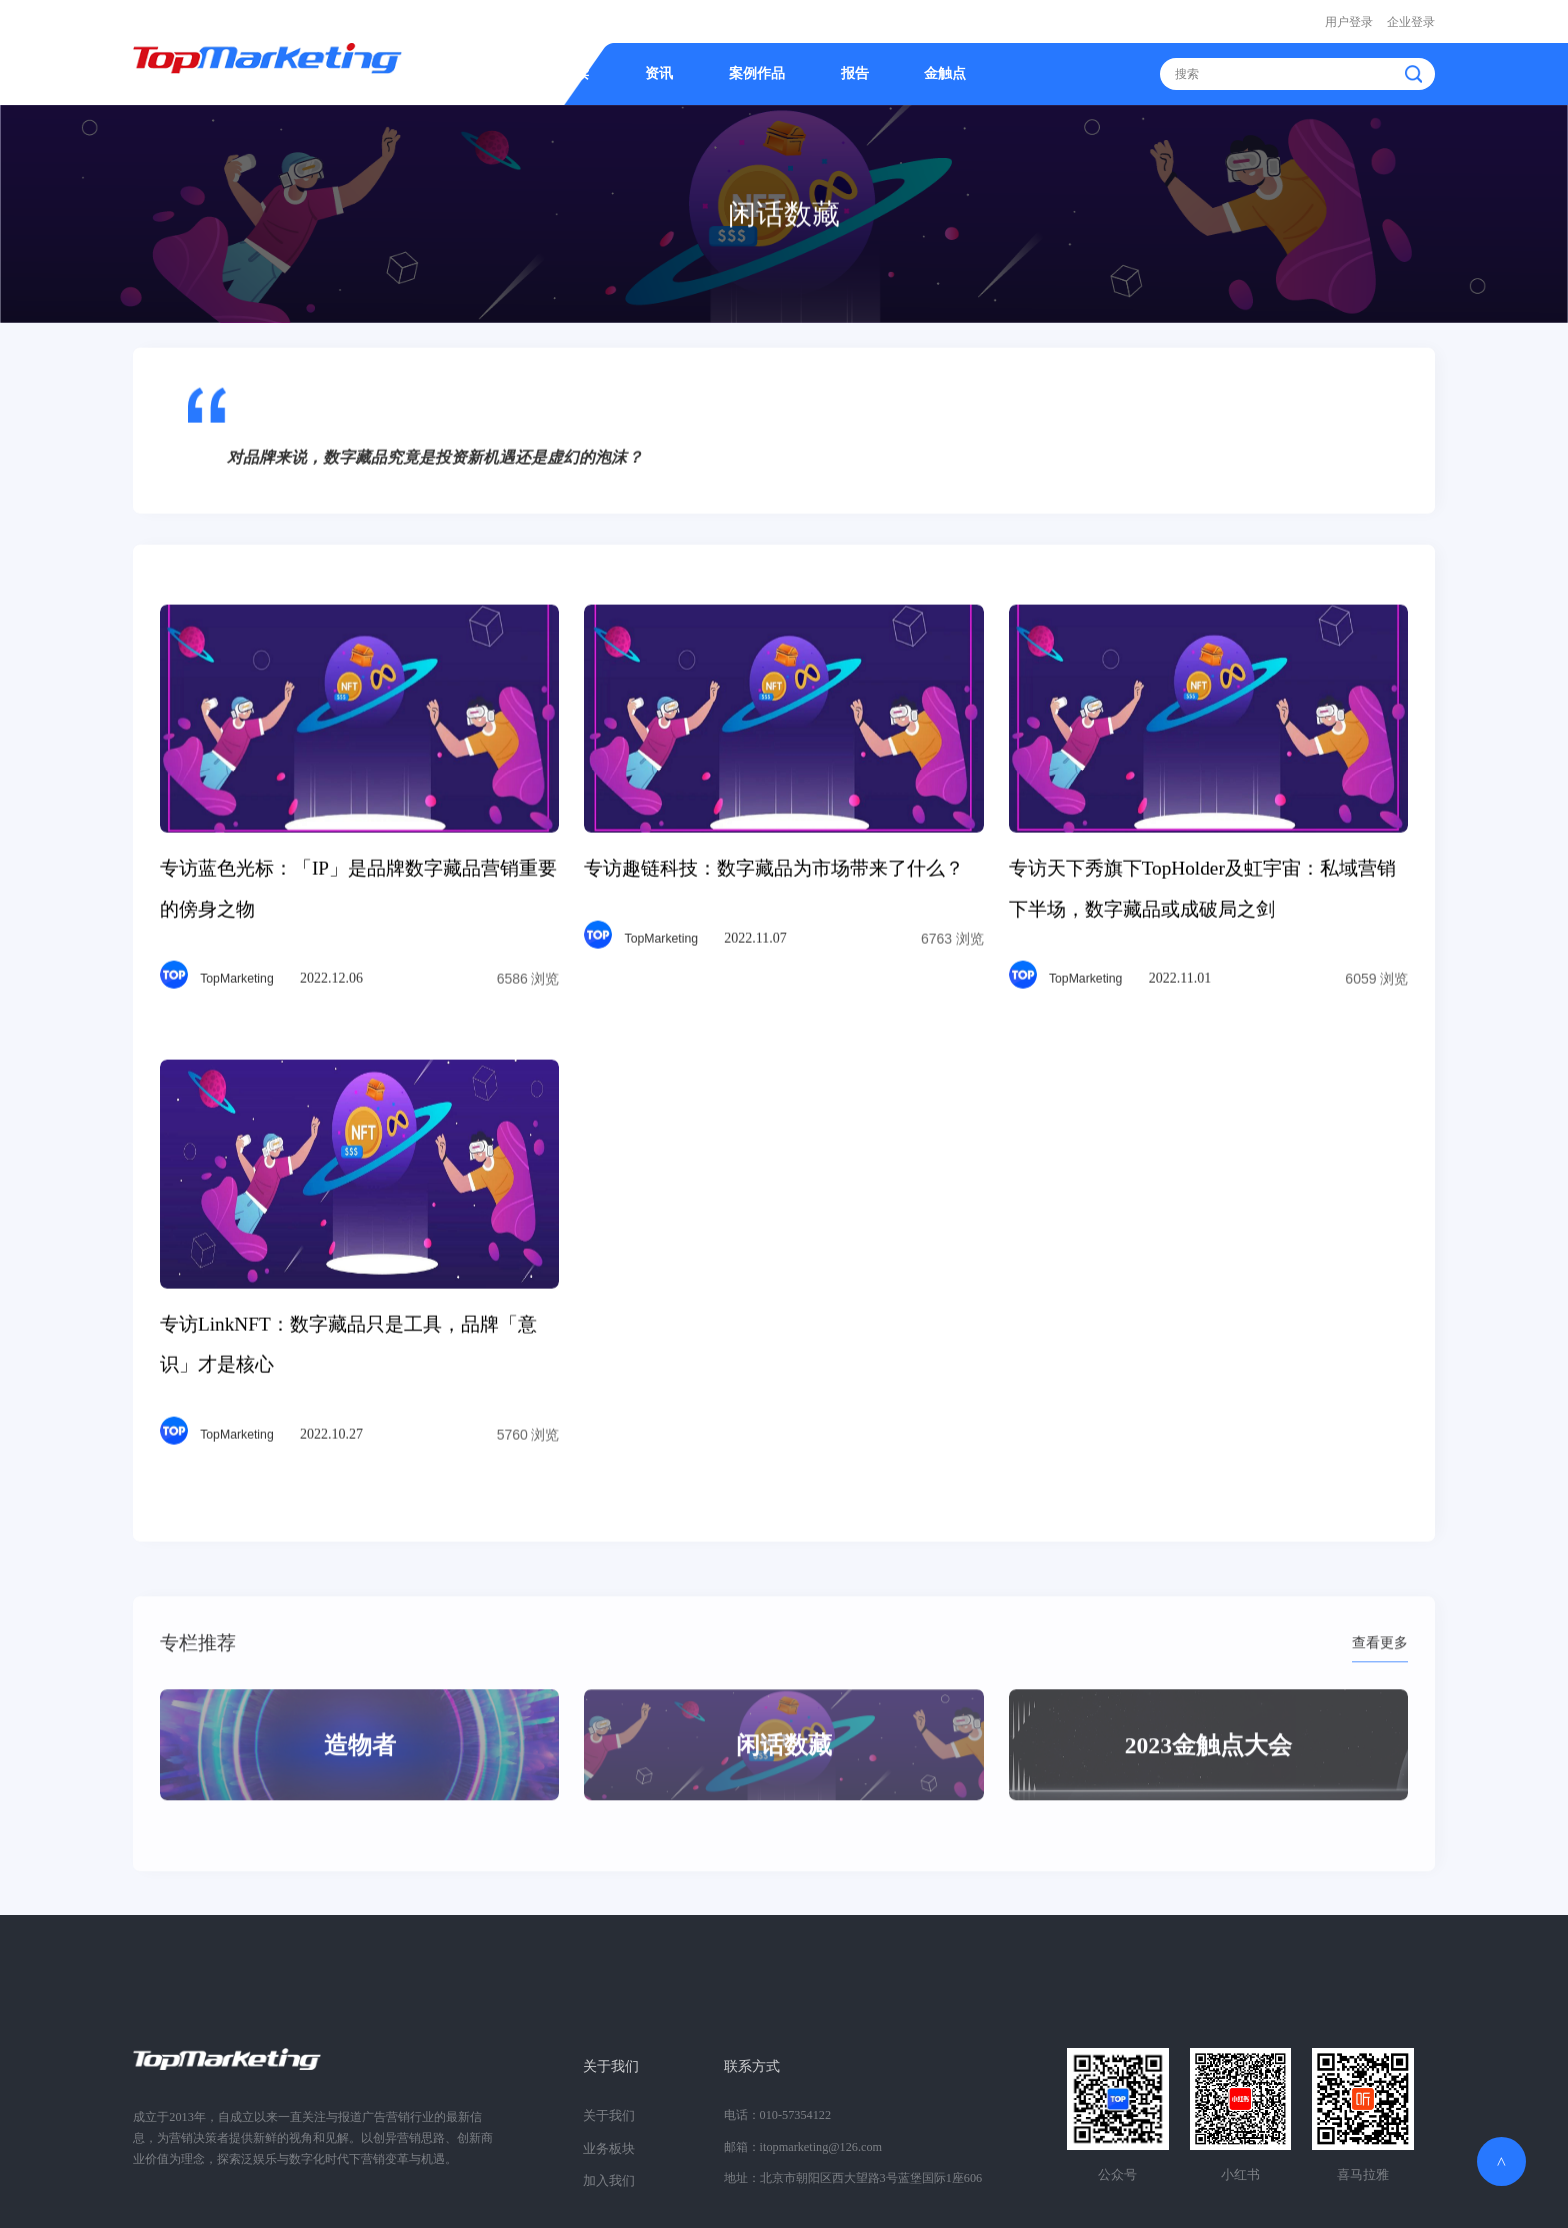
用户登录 (1349, 21)
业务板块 (607, 2144)
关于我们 (611, 2064)
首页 (492, 72)
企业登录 (1411, 21)
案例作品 (757, 72)
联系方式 (752, 2064)
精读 (575, 72)
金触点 (945, 72)
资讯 (659, 72)
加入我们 (607, 2175)
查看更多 (1380, 1675)
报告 (855, 72)
